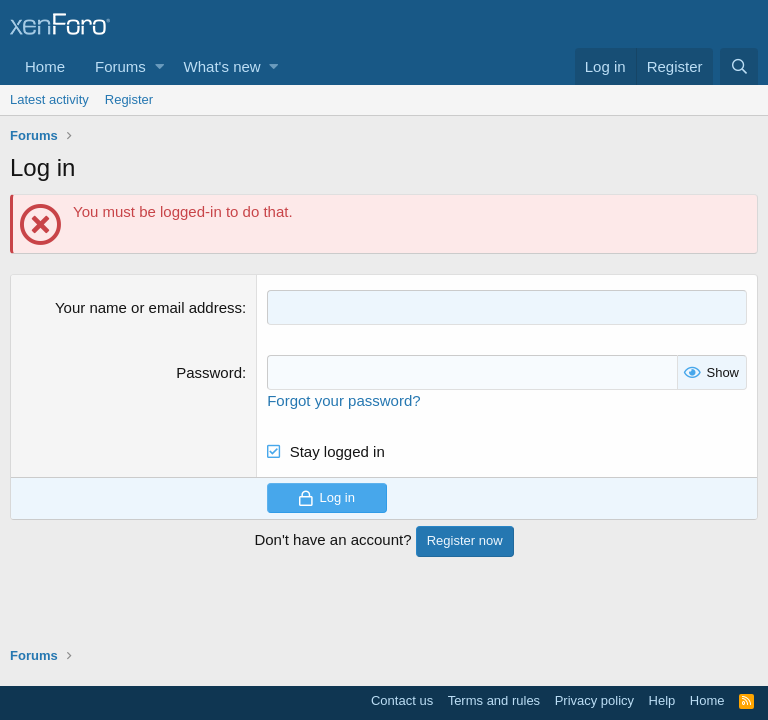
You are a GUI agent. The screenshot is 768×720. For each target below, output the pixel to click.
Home (45, 66)
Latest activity (49, 99)
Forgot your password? (343, 400)
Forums (120, 66)
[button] (159, 66)
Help (662, 700)
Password (209, 372)
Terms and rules (494, 700)
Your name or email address (148, 307)
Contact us (402, 700)
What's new (222, 66)
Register (129, 99)
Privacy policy (594, 700)
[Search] (739, 66)
